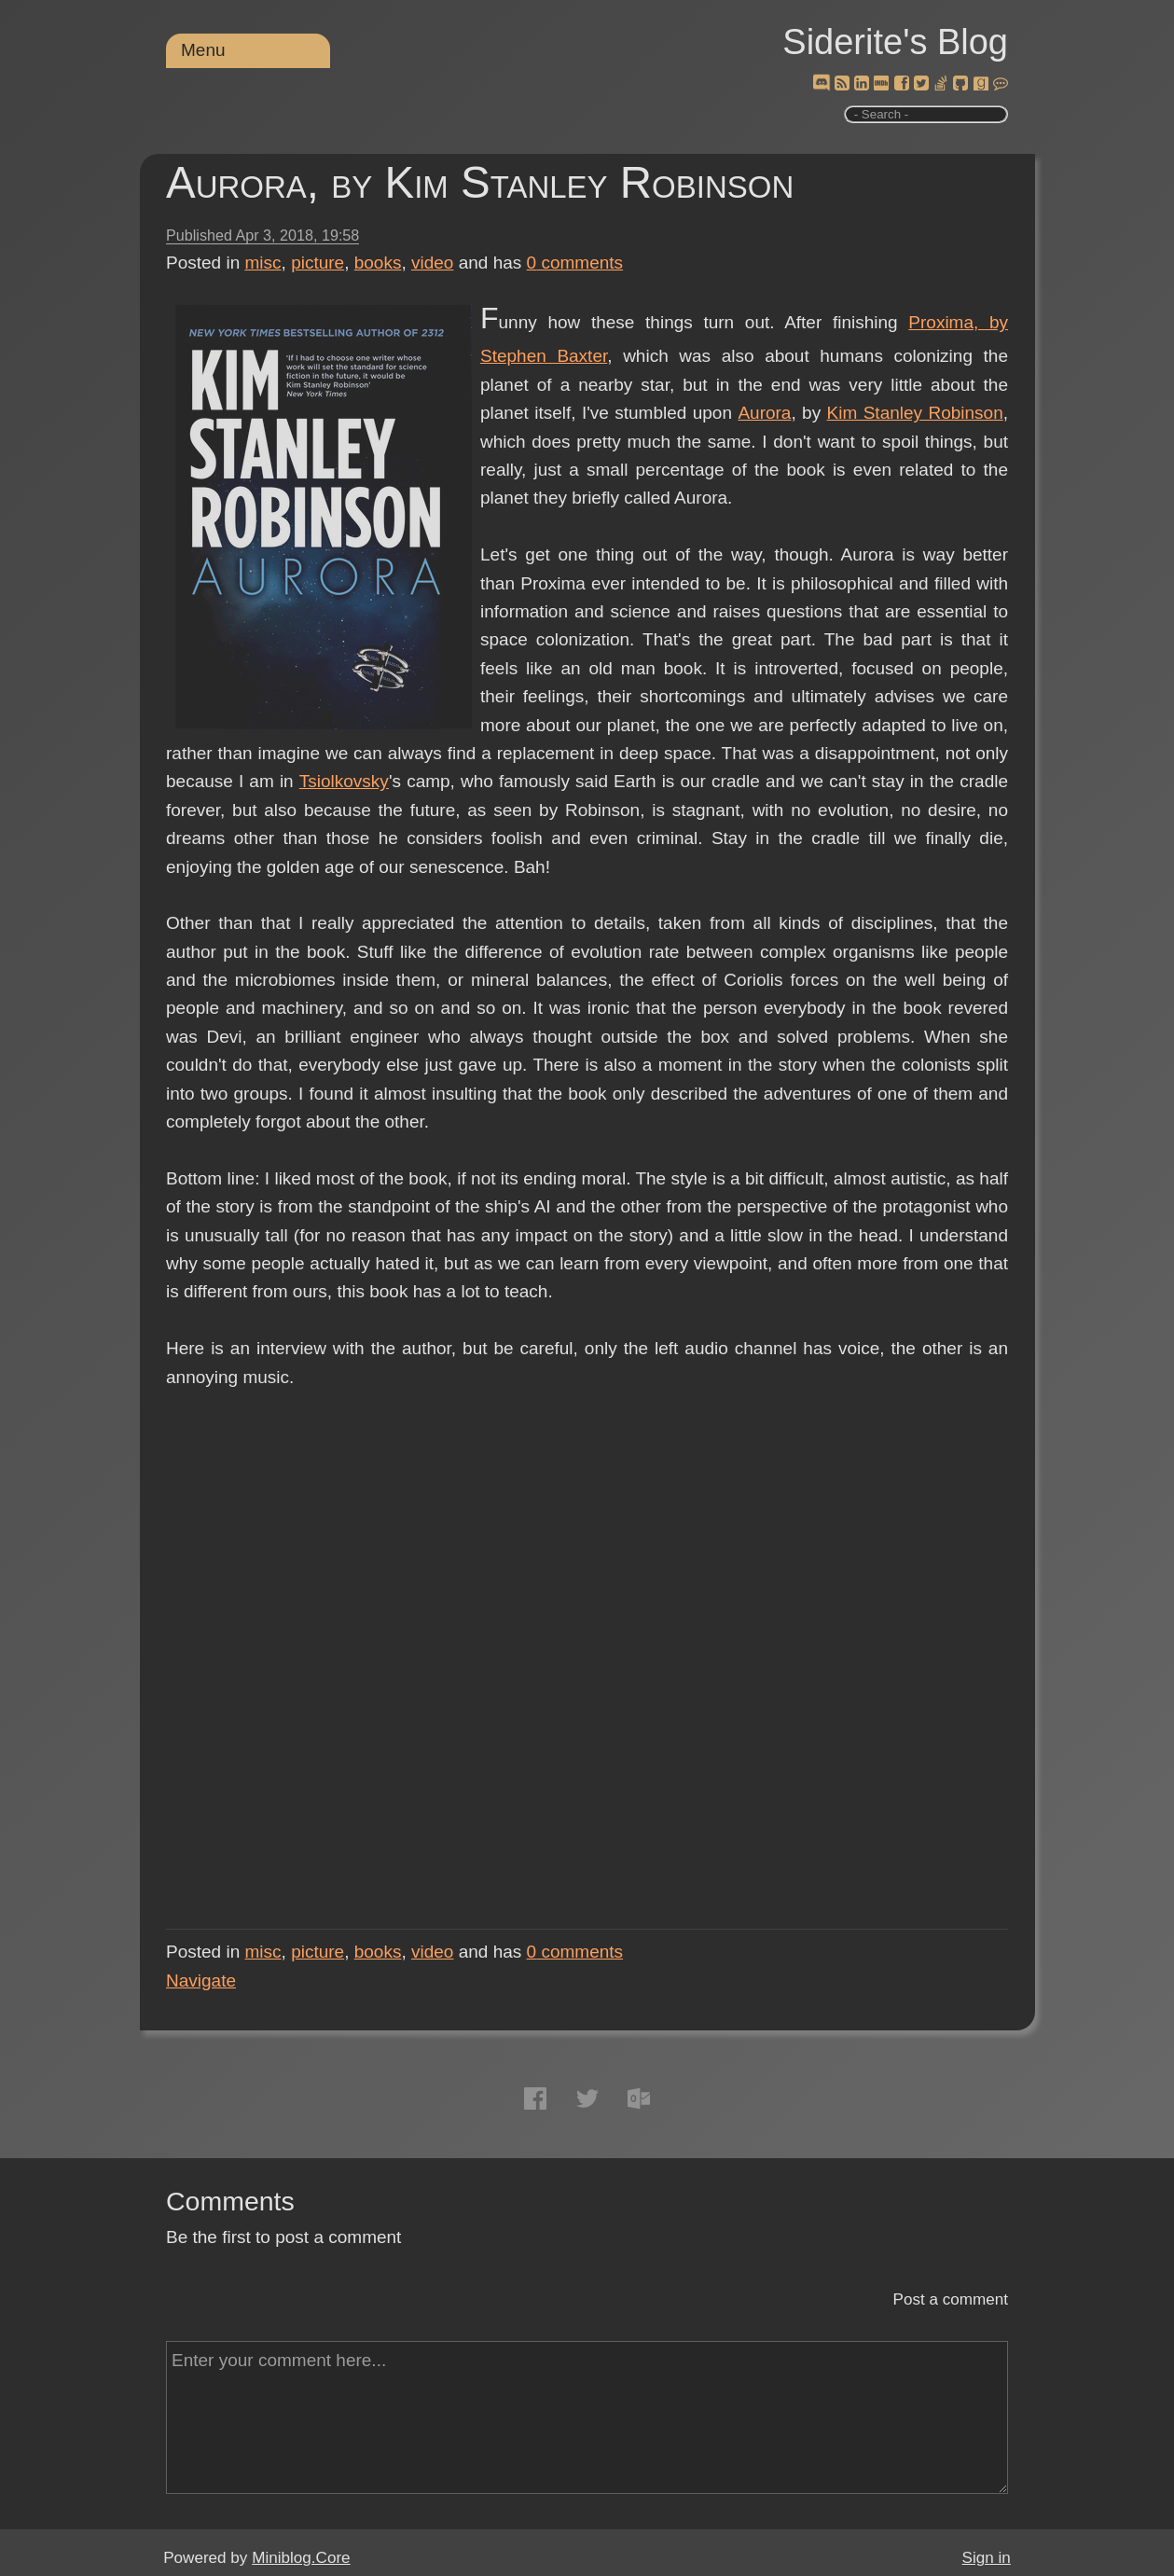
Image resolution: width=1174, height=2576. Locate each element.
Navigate (201, 1980)
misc (263, 262)
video (432, 262)
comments (575, 262)
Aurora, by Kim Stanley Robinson (480, 182)
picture (317, 262)
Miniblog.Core (301, 2558)
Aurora (764, 412)
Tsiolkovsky (344, 781)
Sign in (986, 2558)
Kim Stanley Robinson (915, 412)
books (378, 262)
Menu (203, 50)
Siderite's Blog (895, 42)
